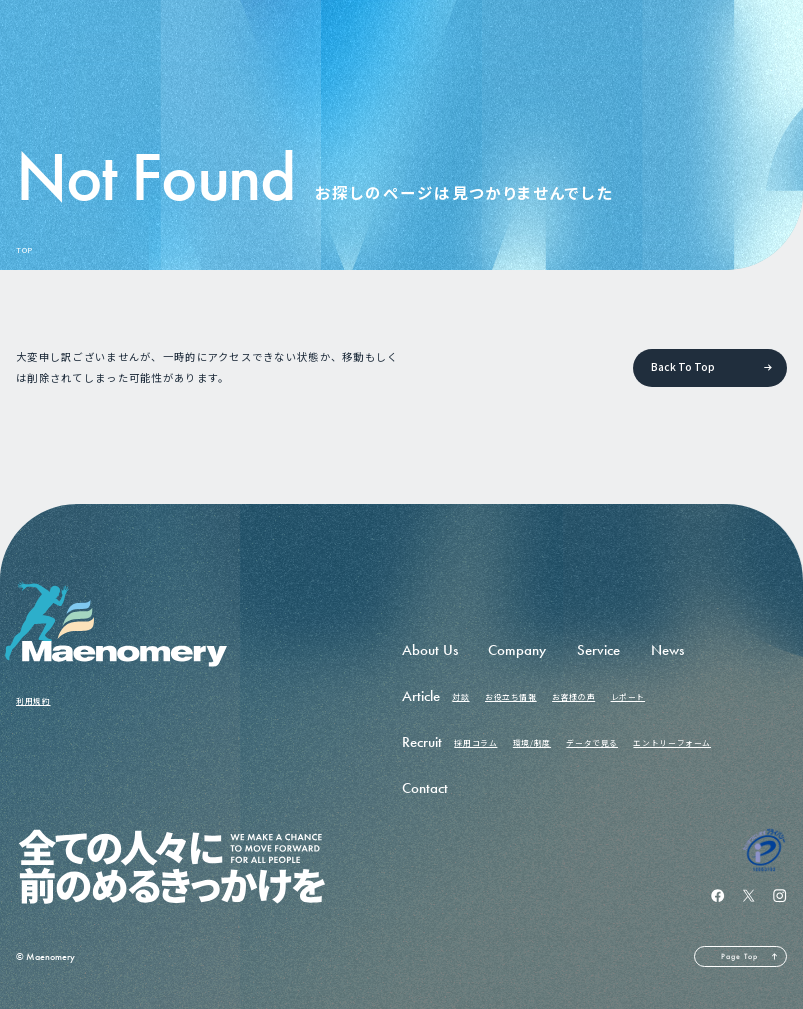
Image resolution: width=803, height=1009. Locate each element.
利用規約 (33, 700)
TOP (24, 249)
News (667, 650)
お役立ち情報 (511, 696)
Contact (425, 788)
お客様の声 (573, 696)
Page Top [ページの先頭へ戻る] (739, 956)
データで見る (592, 742)
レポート (628, 696)
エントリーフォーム (672, 742)
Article (421, 696)
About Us (430, 650)
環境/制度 (532, 742)
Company (517, 650)
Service (598, 650)
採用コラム (475, 742)
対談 (460, 696)
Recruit (422, 742)
